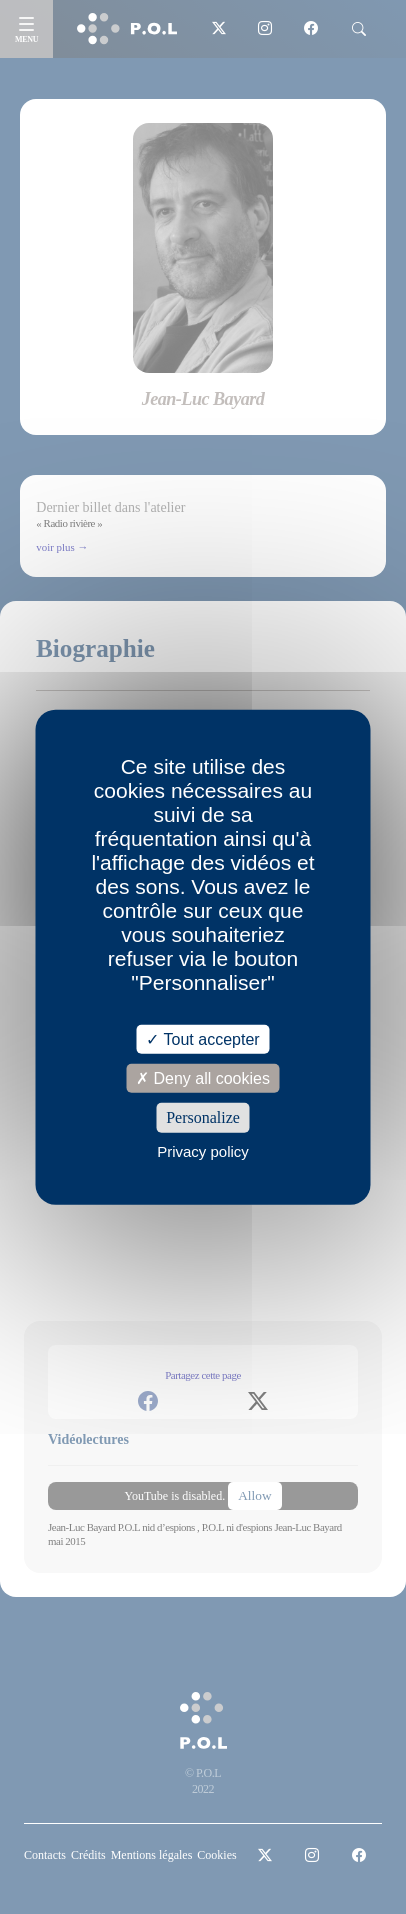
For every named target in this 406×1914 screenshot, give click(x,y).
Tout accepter (202, 1039)
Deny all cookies (203, 1078)
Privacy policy (203, 1150)
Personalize (203, 1117)
